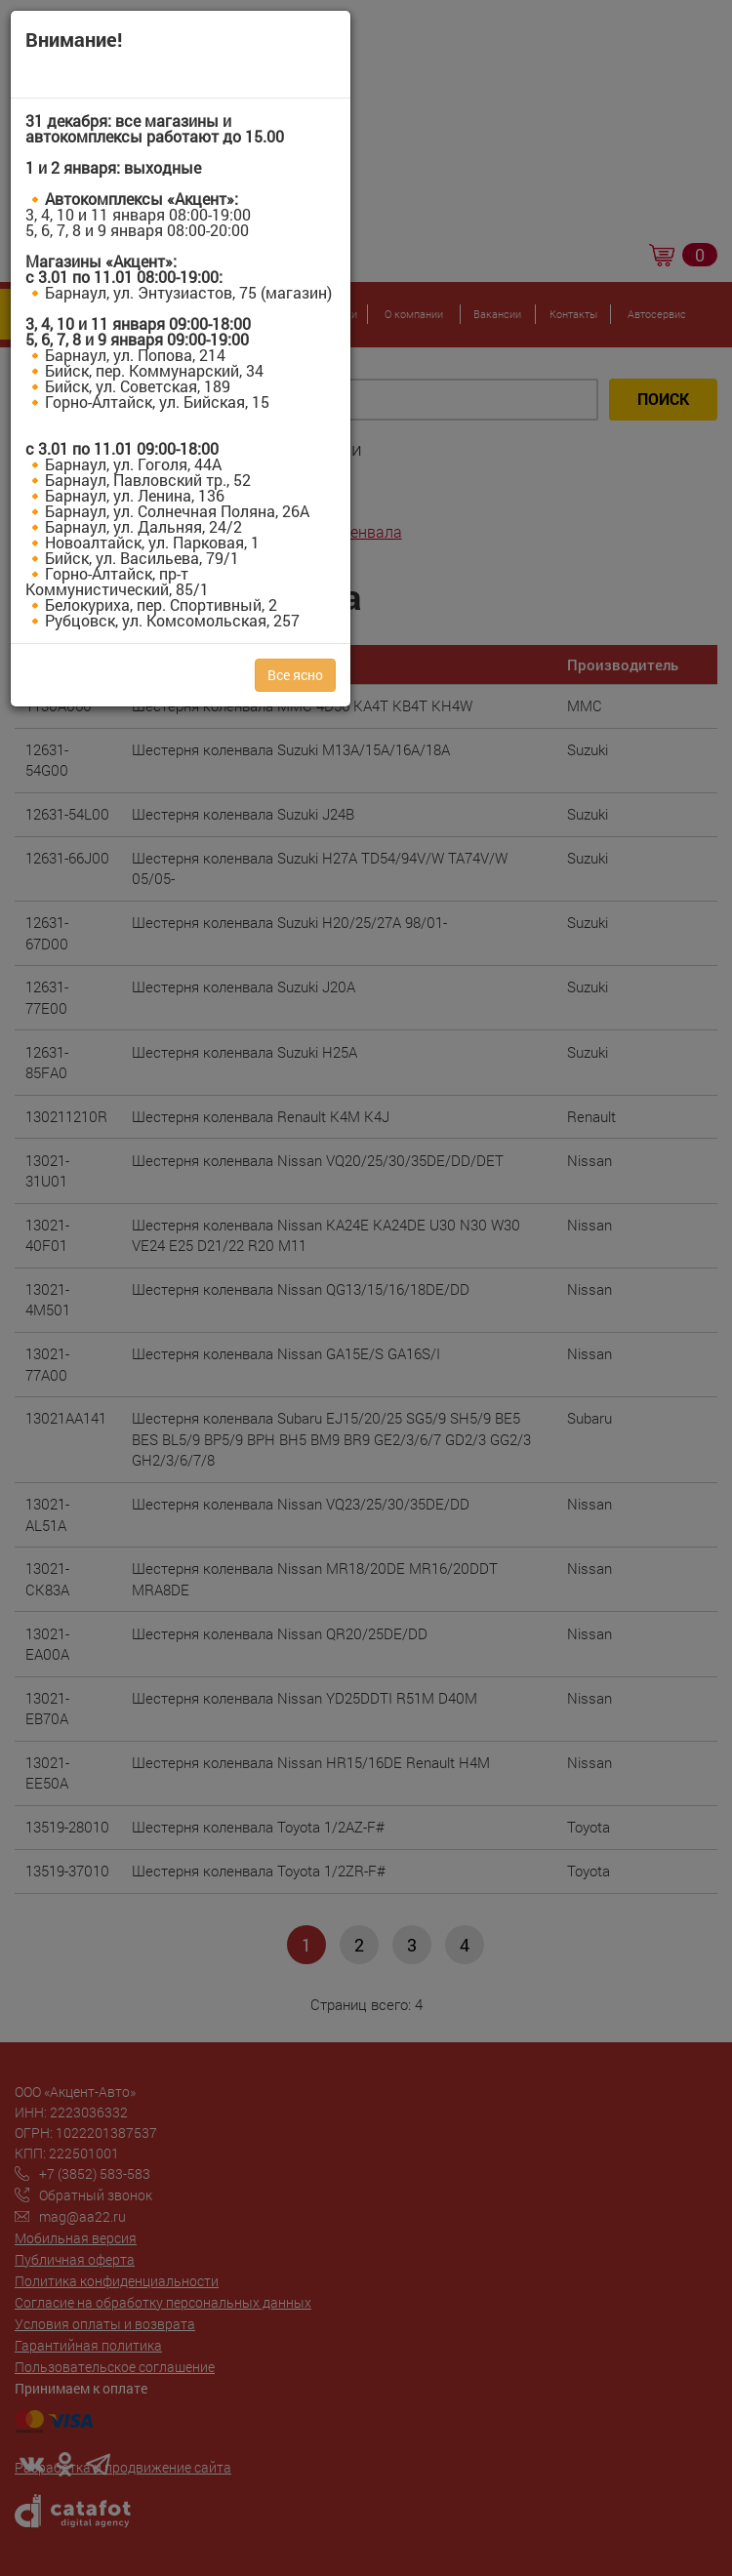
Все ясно (295, 674)
